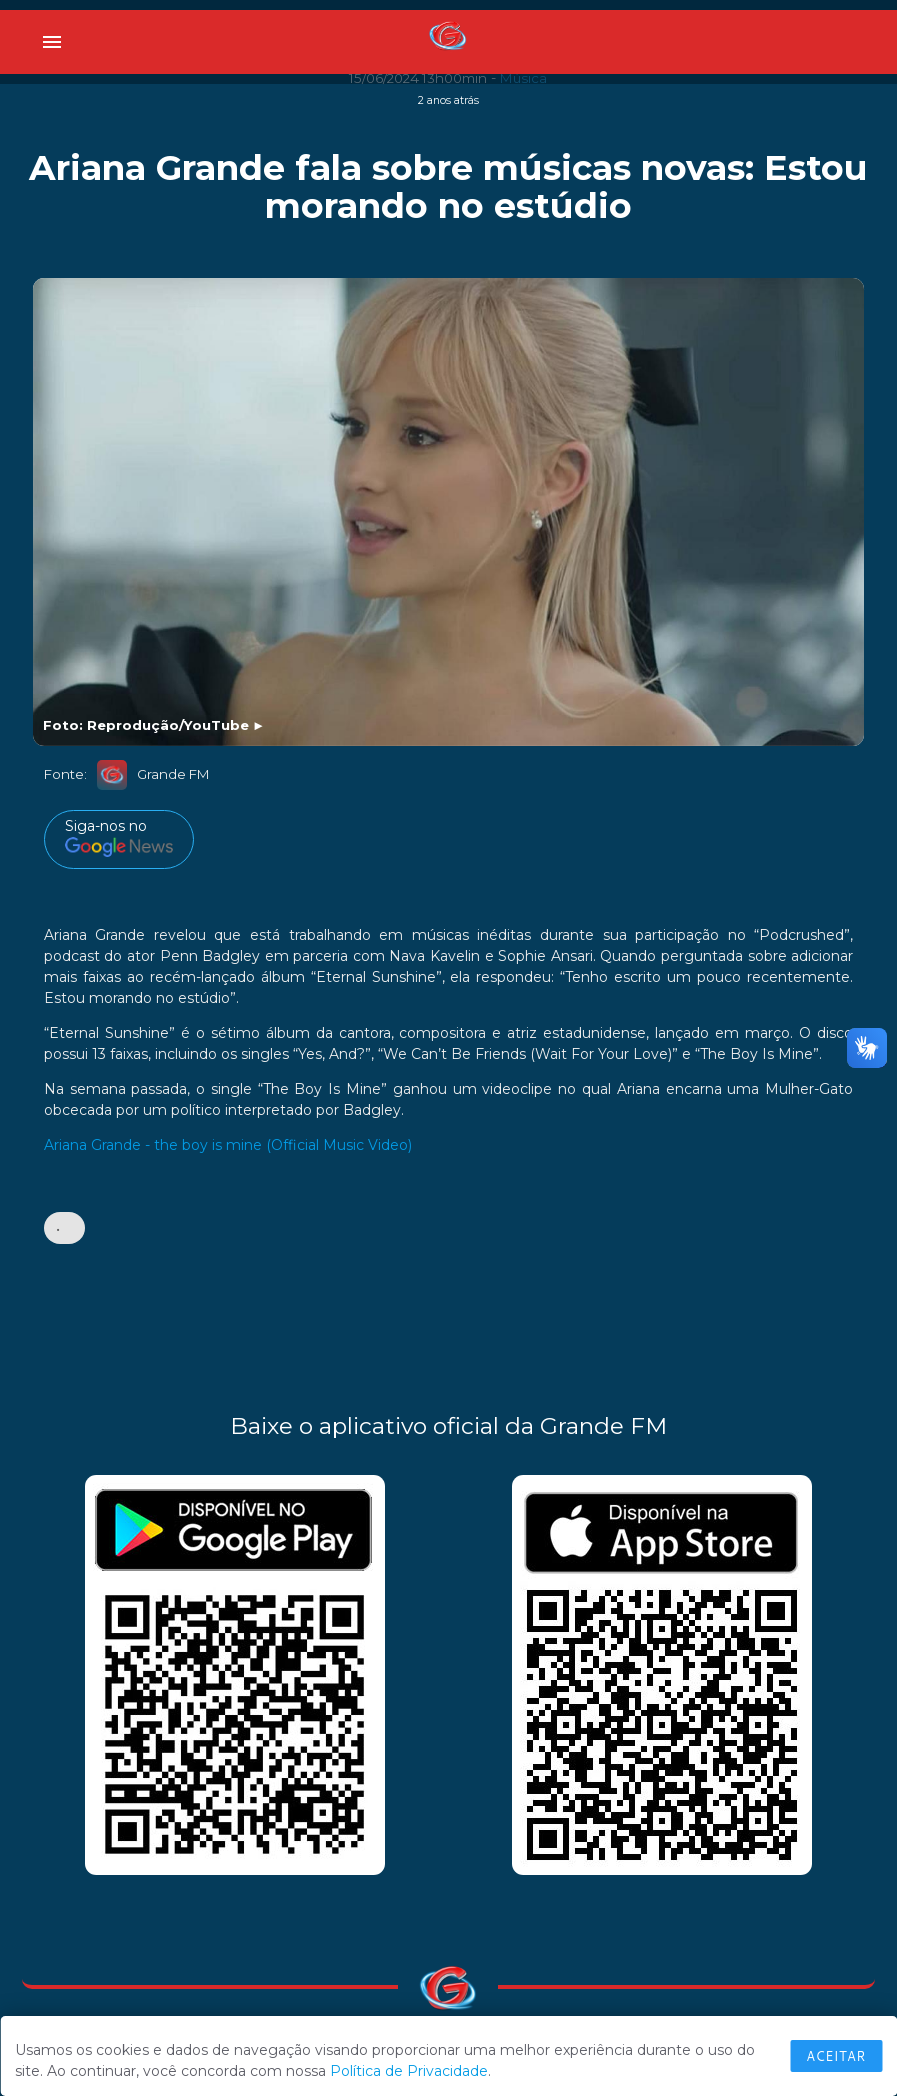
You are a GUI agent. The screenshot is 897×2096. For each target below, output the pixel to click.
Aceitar (836, 2056)
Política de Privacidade (409, 2071)
